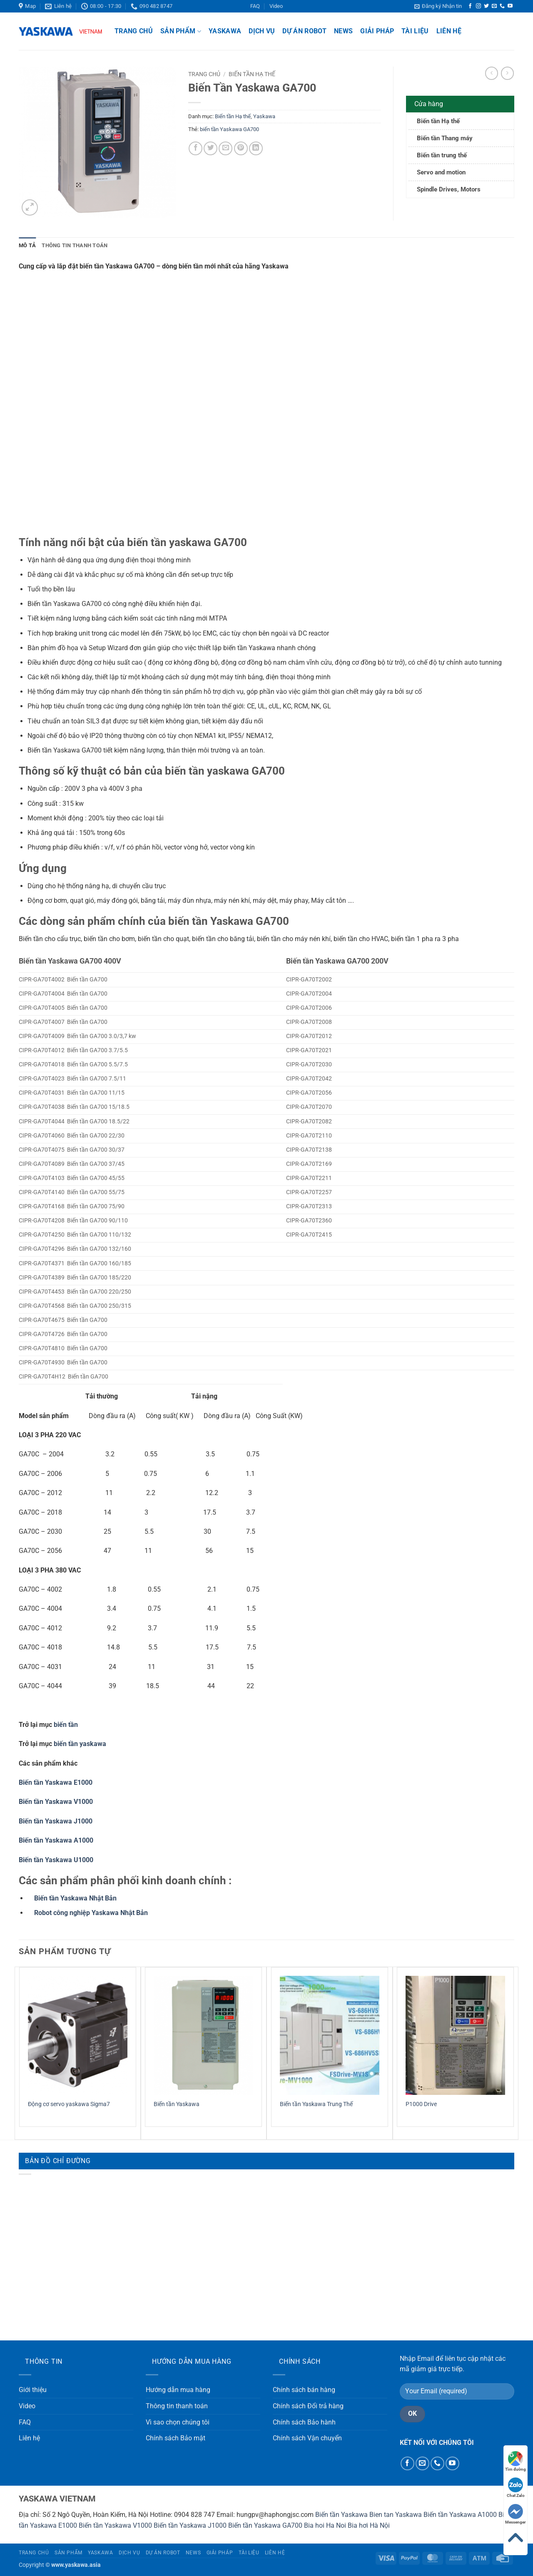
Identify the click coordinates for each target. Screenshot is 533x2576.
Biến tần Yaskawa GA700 (265, 2525)
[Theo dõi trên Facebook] (470, 6)
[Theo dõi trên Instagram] (478, 6)
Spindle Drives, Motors (449, 189)
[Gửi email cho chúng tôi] (494, 6)
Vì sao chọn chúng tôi (177, 2422)
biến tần (66, 1725)
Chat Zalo (516, 2487)
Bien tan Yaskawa (395, 2515)
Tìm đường (515, 2461)
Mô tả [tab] (27, 245)
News (343, 31)
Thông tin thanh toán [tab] (74, 245)
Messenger (515, 2514)
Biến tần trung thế (442, 155)
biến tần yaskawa (80, 1744)
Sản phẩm (180, 31)
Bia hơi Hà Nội (369, 2525)
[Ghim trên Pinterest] (241, 148)
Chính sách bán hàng (304, 2390)
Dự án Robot (304, 31)
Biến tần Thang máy (445, 138)
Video (276, 6)
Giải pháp (377, 31)
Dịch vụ (262, 31)
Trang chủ (134, 31)
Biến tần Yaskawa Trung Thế (316, 2104)
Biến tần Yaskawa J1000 (190, 2525)
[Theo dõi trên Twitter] (486, 6)
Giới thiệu (33, 2390)
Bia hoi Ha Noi (325, 2525)
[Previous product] (507, 73)
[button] (438, 6)
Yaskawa (225, 31)
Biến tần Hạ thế (252, 74)
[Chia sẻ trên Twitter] (210, 148)
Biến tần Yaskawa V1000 (115, 2525)
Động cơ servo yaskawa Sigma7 (69, 2104)
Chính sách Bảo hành (304, 2422)
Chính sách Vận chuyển (307, 2438)
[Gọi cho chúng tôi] (502, 6)
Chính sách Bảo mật (175, 2438)
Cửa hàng (428, 104)
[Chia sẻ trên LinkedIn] (256, 148)
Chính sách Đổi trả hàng (308, 2406)
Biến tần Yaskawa (176, 2104)
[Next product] (491, 73)
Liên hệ (448, 31)
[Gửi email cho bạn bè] (225, 148)
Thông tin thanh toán (177, 2406)
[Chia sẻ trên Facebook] (195, 148)
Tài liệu (415, 31)
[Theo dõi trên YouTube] (510, 6)
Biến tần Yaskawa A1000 (460, 2515)
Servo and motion (441, 172)
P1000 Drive (421, 2104)
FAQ (255, 6)
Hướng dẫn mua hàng (178, 2390)
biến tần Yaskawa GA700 (229, 129)
